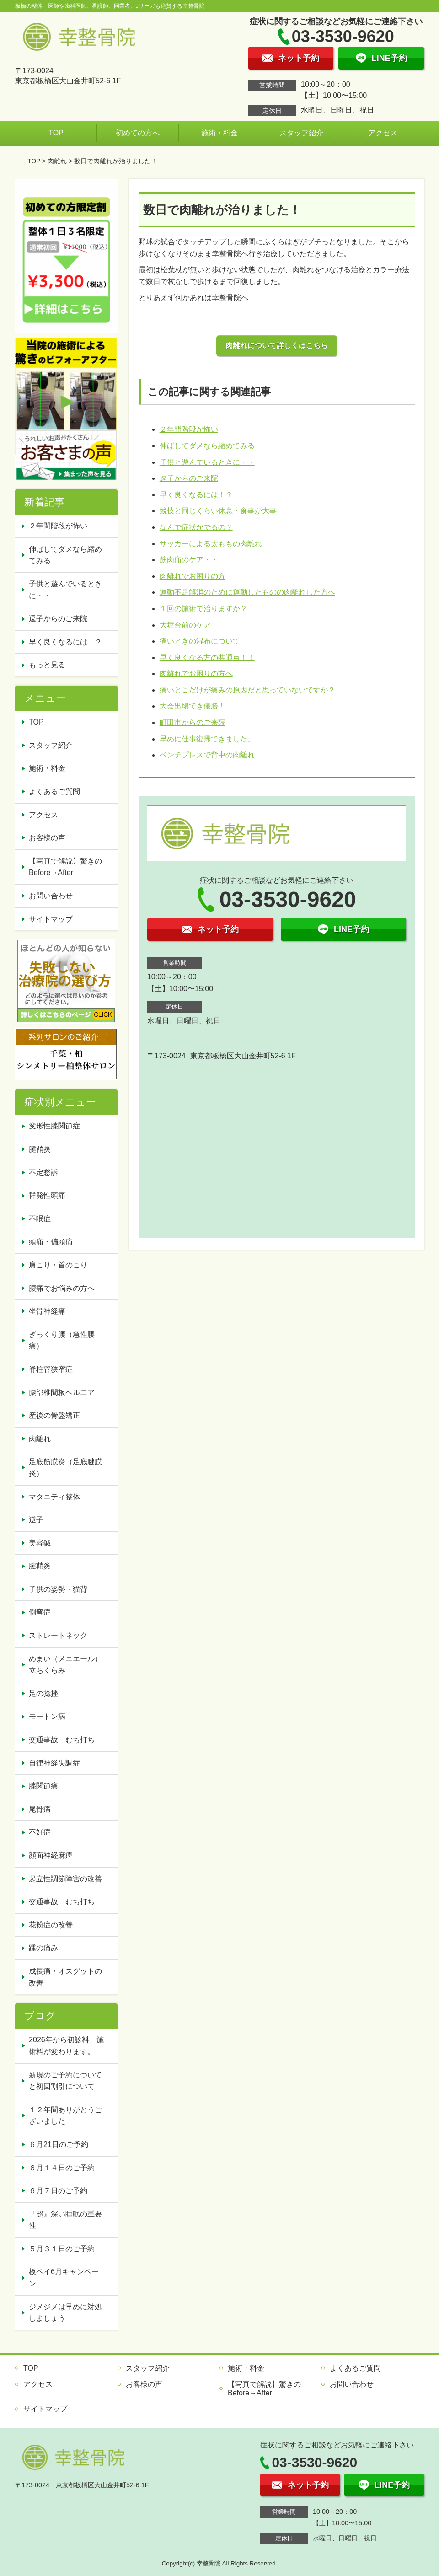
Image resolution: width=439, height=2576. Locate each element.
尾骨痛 (40, 1809)
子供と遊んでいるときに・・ (207, 462)
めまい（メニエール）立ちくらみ (65, 1664)
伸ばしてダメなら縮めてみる (207, 446)
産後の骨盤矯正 (54, 1415)
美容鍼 (40, 1543)
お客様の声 (47, 838)
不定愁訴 (43, 1172)
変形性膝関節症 (54, 1126)
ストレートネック (58, 1635)
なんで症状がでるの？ (196, 527)
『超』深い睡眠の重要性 (65, 2220)
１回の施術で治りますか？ (203, 608)
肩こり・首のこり (58, 1265)
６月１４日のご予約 (62, 2168)
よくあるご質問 (54, 791)
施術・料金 (219, 133)
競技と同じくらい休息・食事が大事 (218, 511)
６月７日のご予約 (58, 2191)
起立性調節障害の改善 (65, 1879)
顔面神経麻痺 (51, 1855)
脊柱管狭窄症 (51, 1369)
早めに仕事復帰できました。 (207, 739)
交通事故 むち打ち (62, 1740)
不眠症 (40, 1219)
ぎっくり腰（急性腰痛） (62, 1340)
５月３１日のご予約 (62, 2249)
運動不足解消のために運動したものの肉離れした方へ (247, 592)
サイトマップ (51, 919)
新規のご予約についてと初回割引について (65, 2081)
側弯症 (40, 1612)
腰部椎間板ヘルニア (62, 1392)
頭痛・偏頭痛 (51, 1241)
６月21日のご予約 (58, 2144)
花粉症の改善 (51, 1925)
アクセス (382, 133)
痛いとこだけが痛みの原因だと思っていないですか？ (247, 690)
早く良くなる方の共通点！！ (207, 657)
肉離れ (57, 161)
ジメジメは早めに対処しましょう (65, 2313)
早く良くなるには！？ (196, 495)
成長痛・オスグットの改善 (65, 1977)
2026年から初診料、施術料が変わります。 (66, 2045)
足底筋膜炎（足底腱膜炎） (65, 1467)
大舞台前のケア (185, 625)
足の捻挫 (43, 1693)
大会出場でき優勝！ (192, 706)
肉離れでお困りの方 (192, 576)
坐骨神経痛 (47, 1311)
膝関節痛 (43, 1786)
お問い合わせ (51, 896)
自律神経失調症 (54, 1763)
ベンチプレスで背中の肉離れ (207, 755)
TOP (56, 133)
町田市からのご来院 (192, 722)
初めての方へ (138, 133)
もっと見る (47, 665)
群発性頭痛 (47, 1195)
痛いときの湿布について (200, 641)
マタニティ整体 (54, 1497)
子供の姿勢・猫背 (58, 1589)
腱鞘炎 (40, 1149)
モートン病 (47, 1716)
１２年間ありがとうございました (65, 2115)
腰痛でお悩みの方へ (62, 1288)
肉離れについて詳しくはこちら (276, 345)
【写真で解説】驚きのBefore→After (65, 867)
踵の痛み (43, 1948)
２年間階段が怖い (189, 429)
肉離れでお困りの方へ (196, 673)
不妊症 (40, 1832)
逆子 (36, 1520)
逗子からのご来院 (189, 478)
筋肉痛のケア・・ (189, 560)
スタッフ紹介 (301, 133)
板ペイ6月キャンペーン (64, 2277)
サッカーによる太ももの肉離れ (211, 543)
